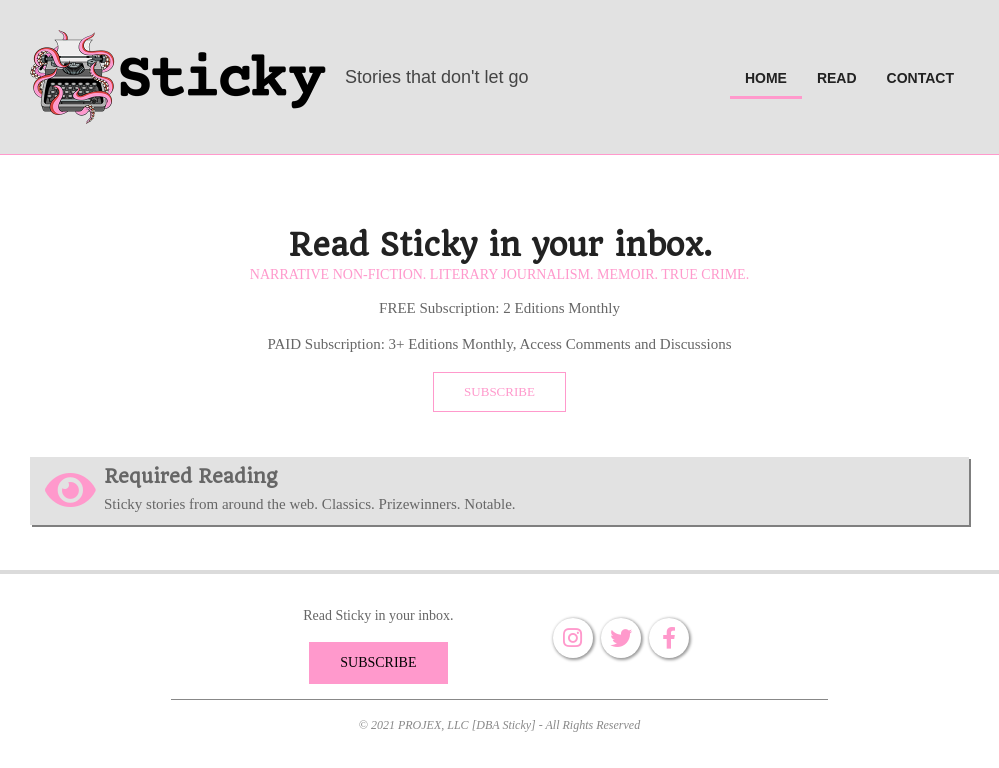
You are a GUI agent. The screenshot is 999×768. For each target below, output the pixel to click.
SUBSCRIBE (499, 391)
